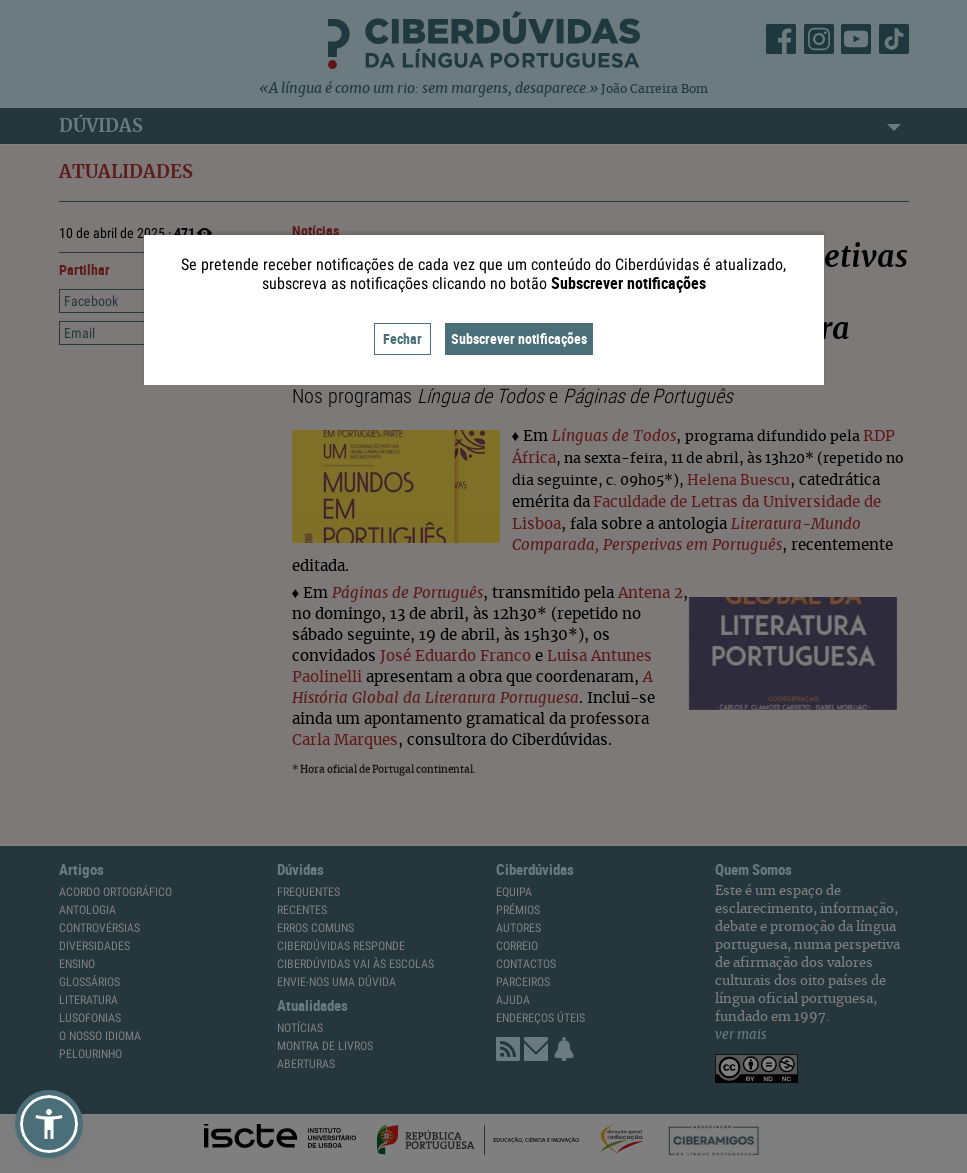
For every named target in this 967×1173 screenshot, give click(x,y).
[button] (49, 1124)
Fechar (402, 338)
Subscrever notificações (519, 338)
